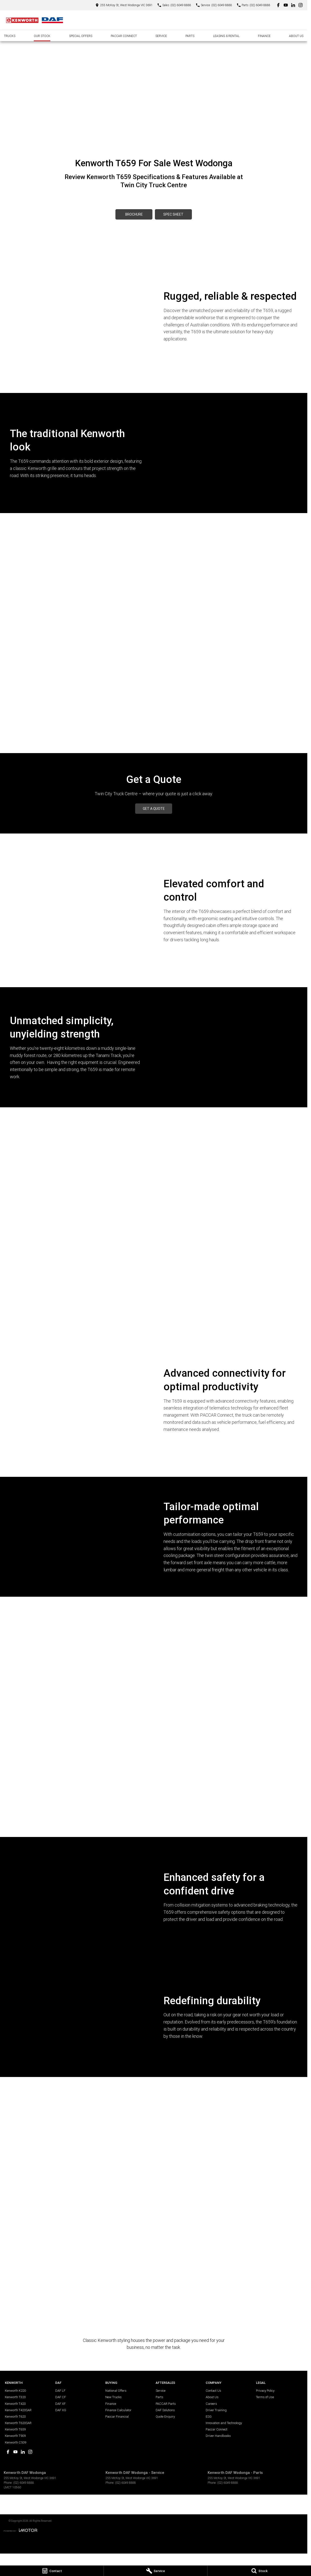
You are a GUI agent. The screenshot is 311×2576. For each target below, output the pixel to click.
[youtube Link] (286, 5)
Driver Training (216, 2410)
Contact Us (213, 2391)
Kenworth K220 (15, 2391)
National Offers (116, 2391)
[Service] (155, 2571)
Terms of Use (265, 2397)
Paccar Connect (124, 36)
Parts (189, 36)
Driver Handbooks (218, 2436)
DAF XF (60, 2404)
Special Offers (80, 36)
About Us (296, 36)
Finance (264, 36)
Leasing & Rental (226, 36)
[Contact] (52, 2571)
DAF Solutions (165, 2410)
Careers (211, 2404)
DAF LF (60, 2391)
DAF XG (60, 2410)
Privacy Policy (265, 2391)
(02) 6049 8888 (23, 2482)
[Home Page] (34, 20)
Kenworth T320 (15, 2397)
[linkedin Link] (293, 5)
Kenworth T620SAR (18, 2423)
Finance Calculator (118, 2410)
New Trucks (113, 2397)
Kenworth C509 (15, 2442)
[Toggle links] (20, 2530)
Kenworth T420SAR (18, 2410)
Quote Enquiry (165, 2416)
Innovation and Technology (224, 2423)
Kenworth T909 (15, 2436)
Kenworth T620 (15, 2416)
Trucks (9, 36)
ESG (209, 2416)
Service (161, 36)
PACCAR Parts (166, 2404)
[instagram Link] (300, 5)
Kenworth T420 (15, 2404)
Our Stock (42, 36)
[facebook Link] (278, 5)
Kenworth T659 (15, 2429)
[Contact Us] (124, 5)
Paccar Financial (117, 2416)
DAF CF (60, 2397)
